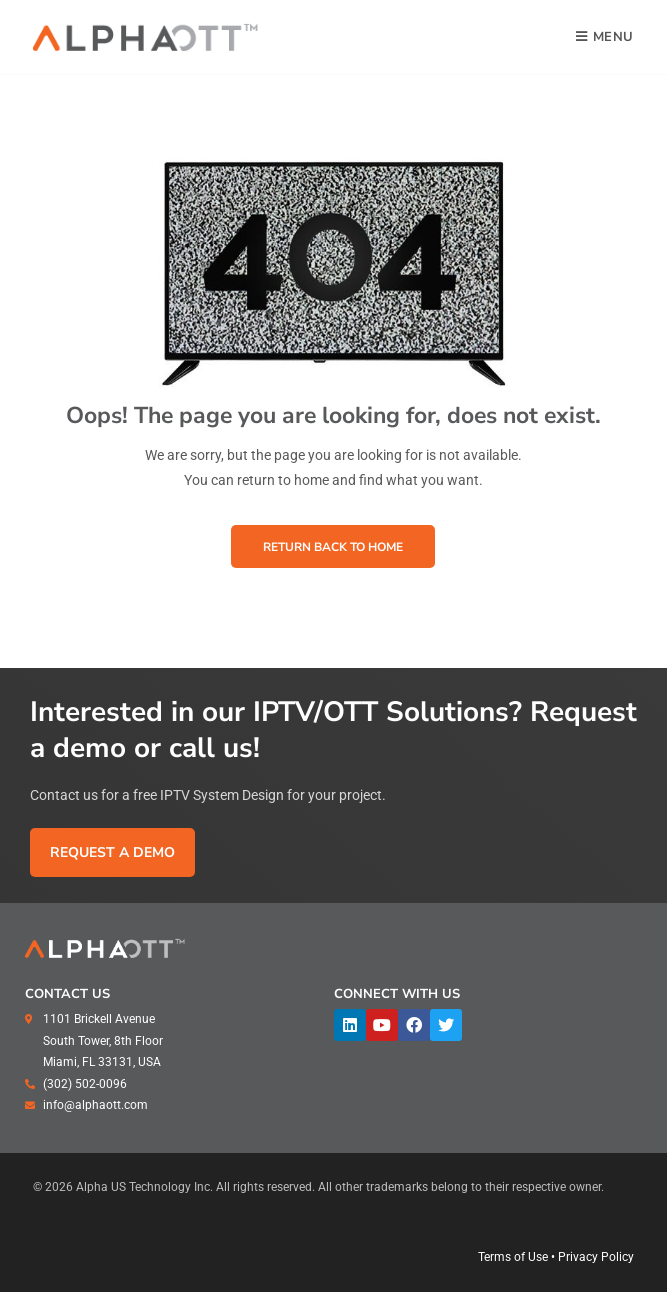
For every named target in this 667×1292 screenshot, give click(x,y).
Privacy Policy (596, 1257)
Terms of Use (513, 1257)
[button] (333, 546)
